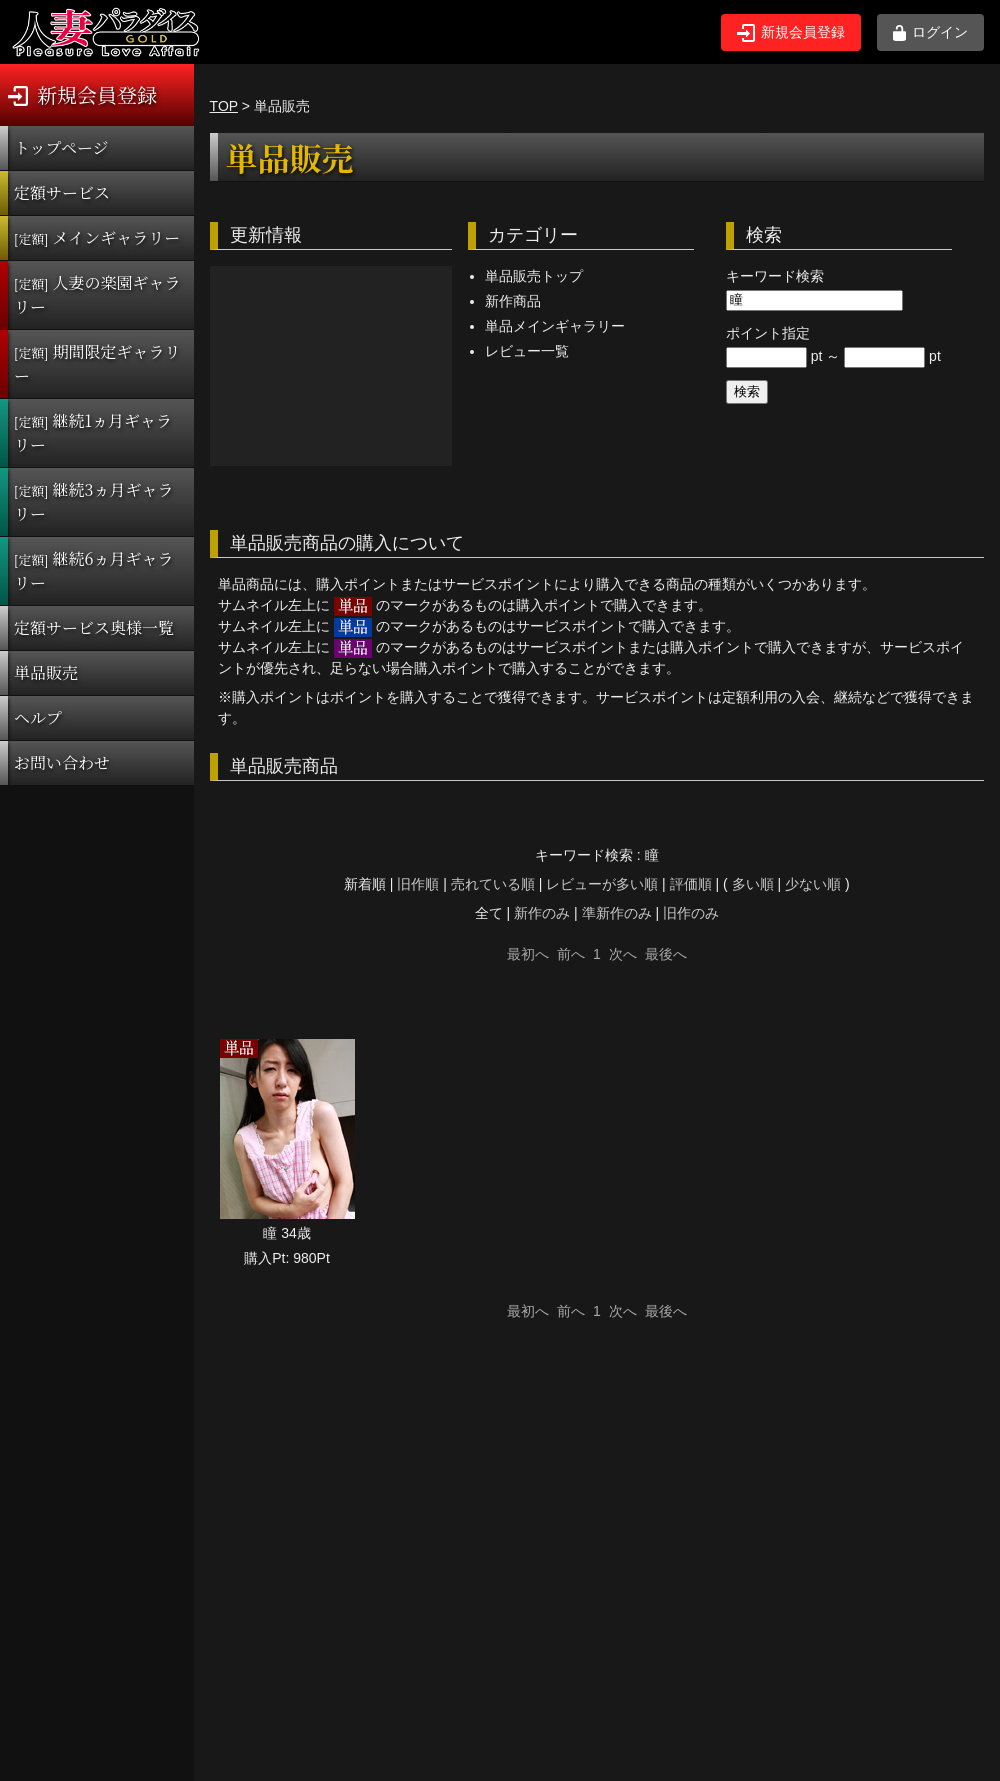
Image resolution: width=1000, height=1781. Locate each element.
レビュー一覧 (527, 351)
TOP (224, 106)
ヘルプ (38, 717)
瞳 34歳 (286, 1233)
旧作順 (418, 884)
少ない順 (813, 884)
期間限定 (97, 363)
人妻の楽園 (97, 294)
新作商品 (513, 301)
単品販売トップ (534, 276)
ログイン (930, 32)
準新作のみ (617, 913)
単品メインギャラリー (555, 326)
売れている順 (493, 884)
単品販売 (46, 672)
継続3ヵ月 (93, 501)
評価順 (691, 884)
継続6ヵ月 (93, 570)
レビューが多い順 (602, 884)
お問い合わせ (62, 762)
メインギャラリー (97, 237)
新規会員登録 (791, 33)
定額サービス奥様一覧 (94, 627)
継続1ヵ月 (93, 432)
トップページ (61, 147)
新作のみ (542, 913)
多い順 (753, 884)
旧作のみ (691, 913)
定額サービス (62, 192)
